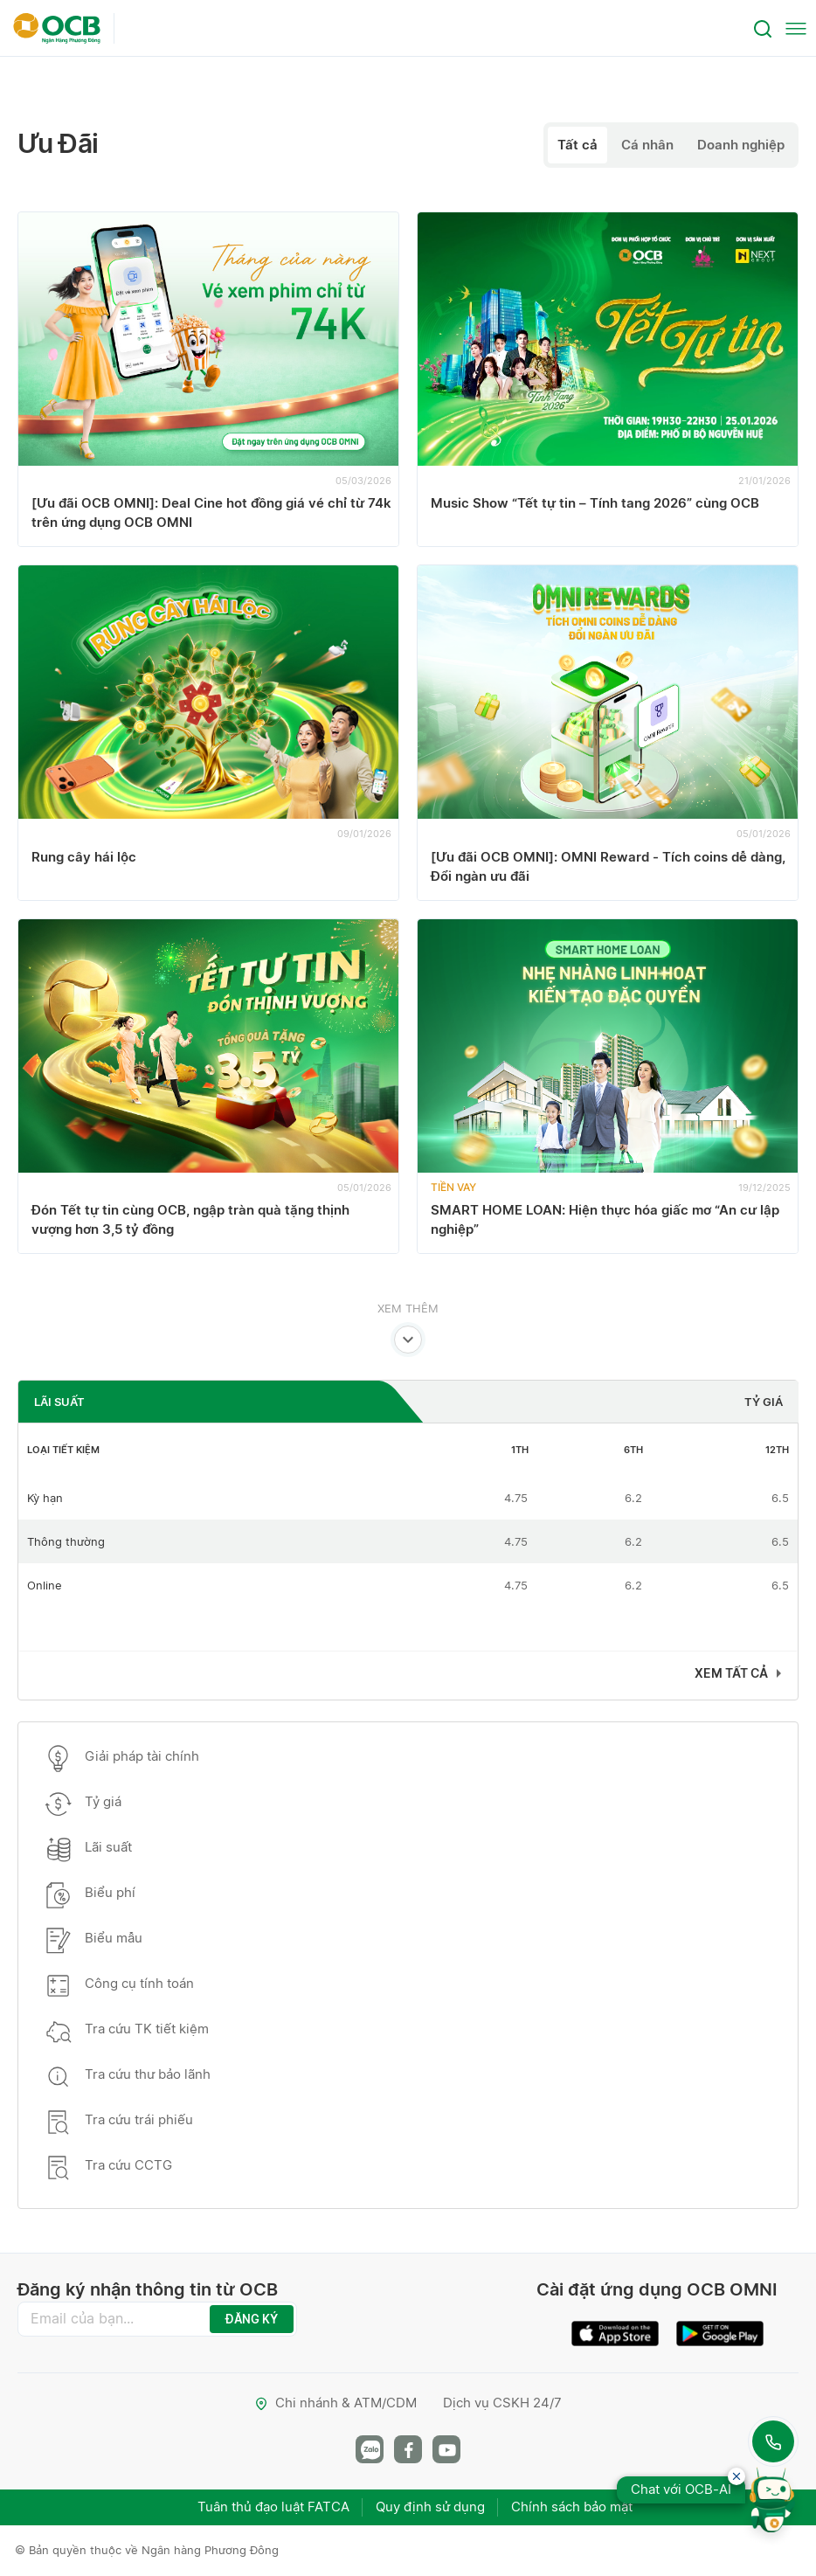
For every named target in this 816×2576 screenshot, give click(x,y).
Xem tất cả (731, 1672)
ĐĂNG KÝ (251, 2319)
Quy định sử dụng (430, 2506)
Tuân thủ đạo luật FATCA (273, 2506)
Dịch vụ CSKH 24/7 (502, 2402)
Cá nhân (647, 144)
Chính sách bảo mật (572, 2506)
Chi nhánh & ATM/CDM (335, 2402)
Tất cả (577, 144)
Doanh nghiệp (741, 144)
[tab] (220, 1402)
